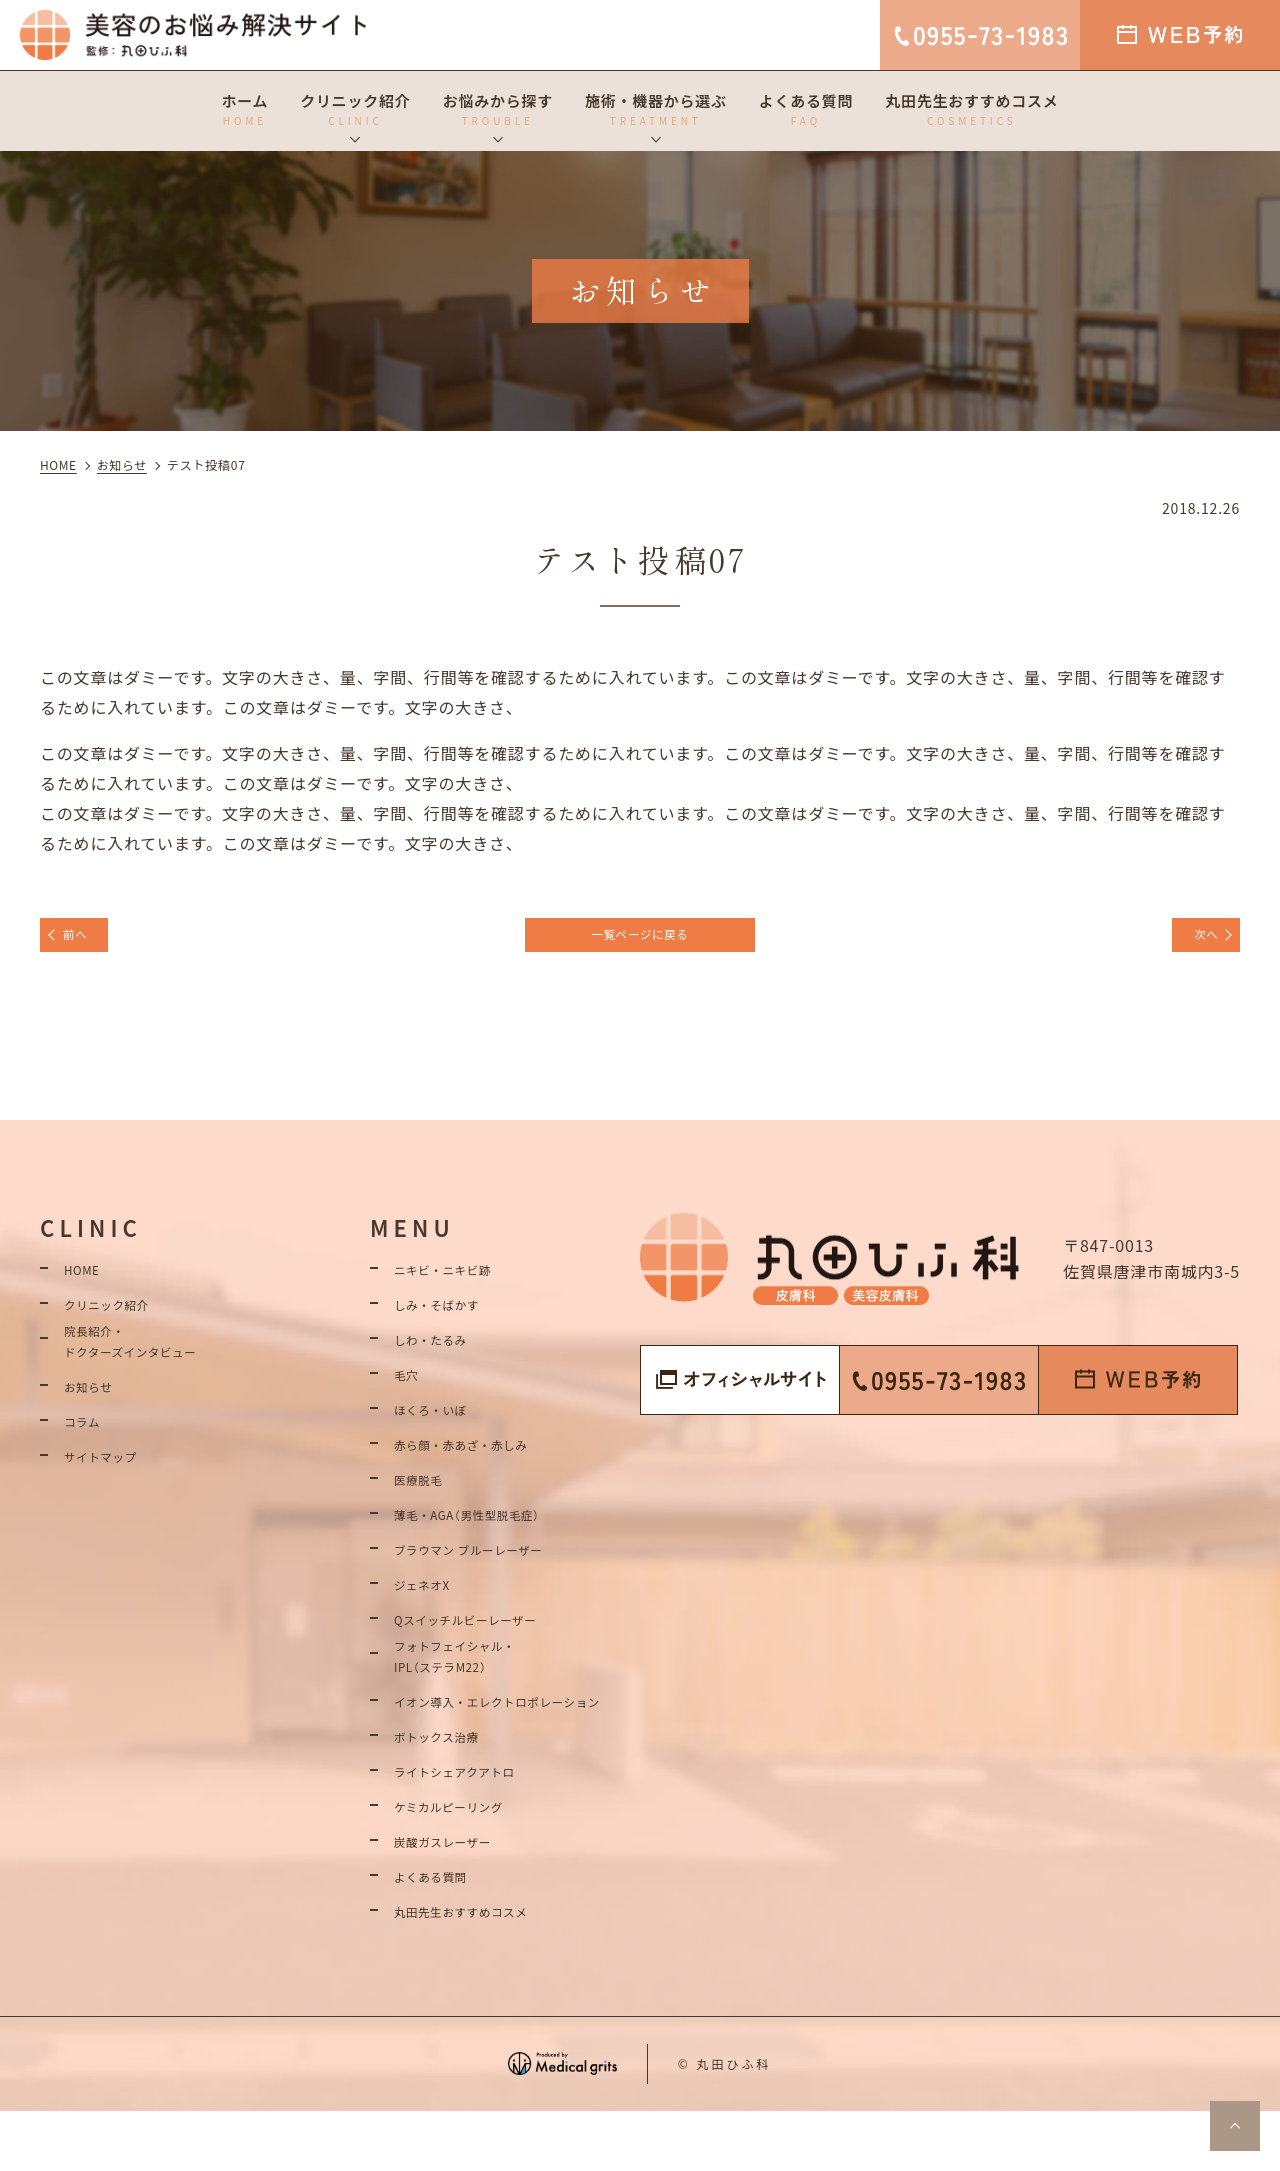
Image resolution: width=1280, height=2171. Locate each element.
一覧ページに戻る (640, 941)
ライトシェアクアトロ (477, 1828)
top (1235, 2126)
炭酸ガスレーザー (461, 1898)
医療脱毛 (427, 1493)
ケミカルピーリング (469, 1863)
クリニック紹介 (123, 1318)
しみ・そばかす (453, 1318)
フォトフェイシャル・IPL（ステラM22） (478, 1680)
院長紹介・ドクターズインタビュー (155, 1365)
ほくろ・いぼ (444, 1423)
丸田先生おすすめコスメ (486, 1968)
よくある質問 (444, 1933)
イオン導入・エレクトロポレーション (511, 1743)
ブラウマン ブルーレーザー (497, 1563)
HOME (88, 1283)
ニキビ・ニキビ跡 (461, 1283)
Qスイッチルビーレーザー (492, 1633)
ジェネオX (432, 1598)
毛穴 (411, 1388)
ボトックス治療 (452, 1793)
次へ (1193, 941)
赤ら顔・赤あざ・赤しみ (486, 1458)
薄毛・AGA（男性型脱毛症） (494, 1528)
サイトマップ (114, 1485)
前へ (89, 941)
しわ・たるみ (444, 1353)
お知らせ (97, 1415)
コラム (89, 1450)
